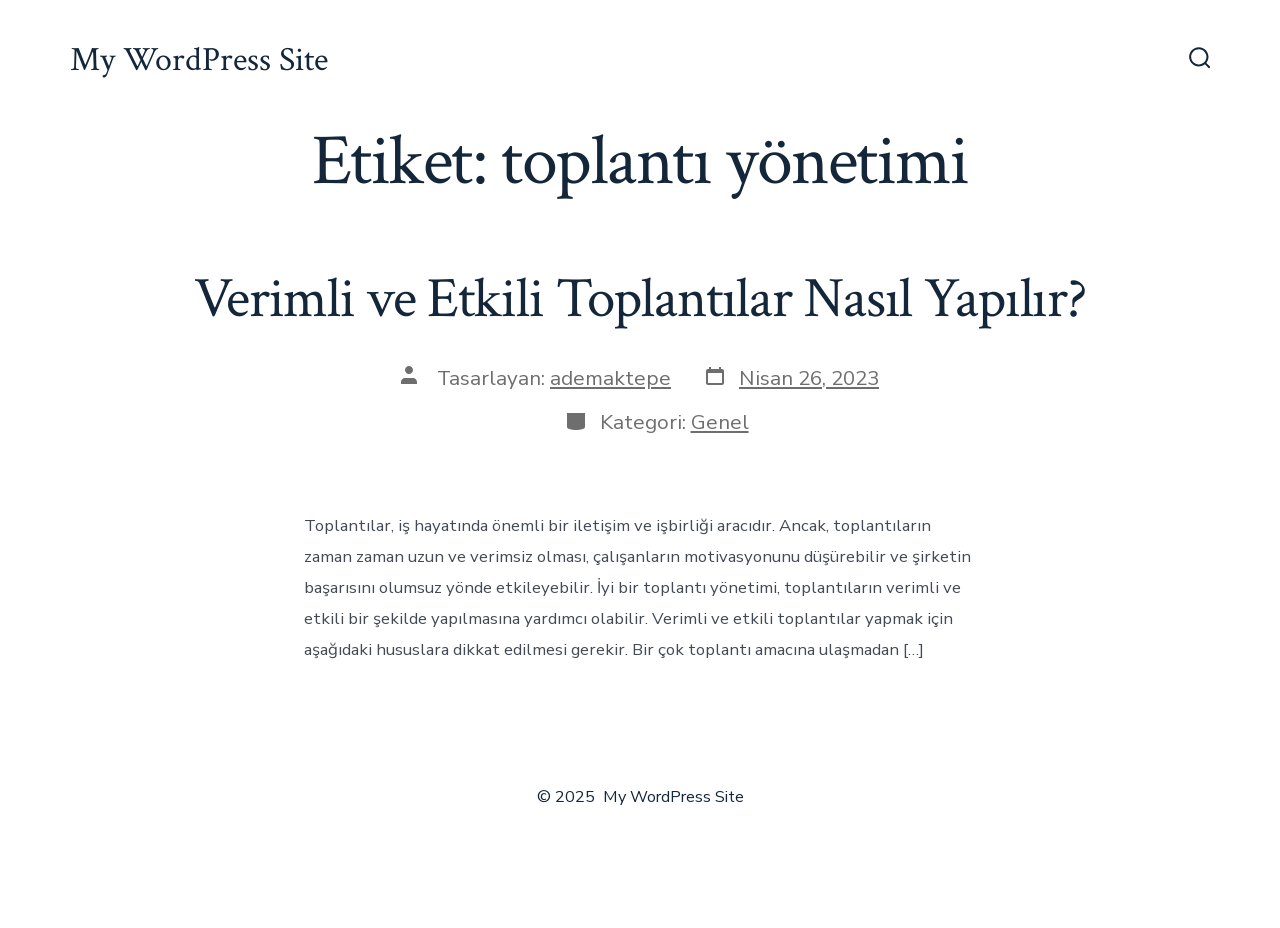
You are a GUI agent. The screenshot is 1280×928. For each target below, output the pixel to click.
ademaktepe (610, 378)
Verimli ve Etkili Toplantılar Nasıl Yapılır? (640, 299)
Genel (720, 422)
